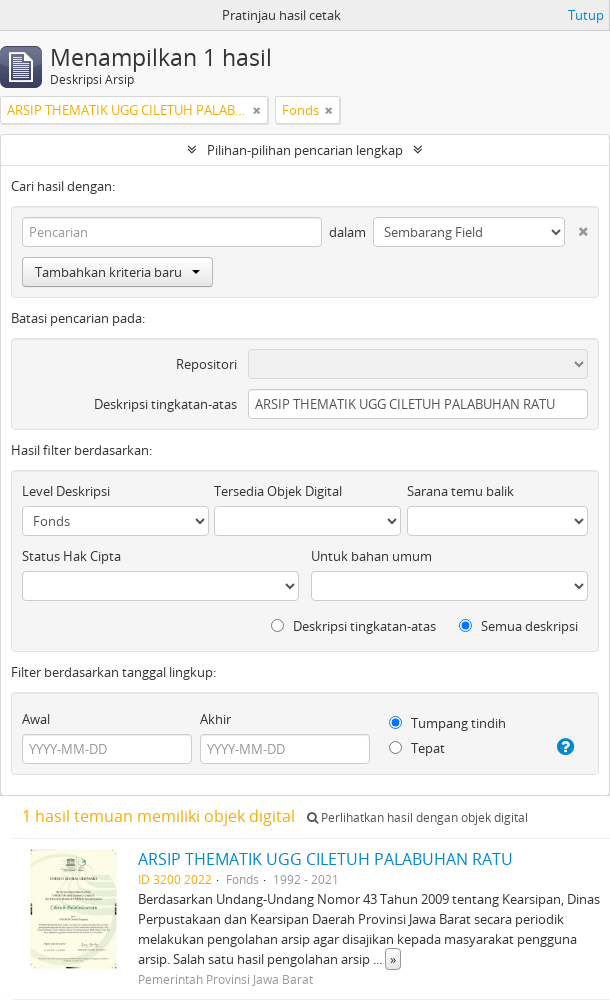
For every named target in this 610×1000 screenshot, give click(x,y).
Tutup (586, 15)
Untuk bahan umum (371, 556)
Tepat (417, 748)
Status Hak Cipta (71, 556)
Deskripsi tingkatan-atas (165, 404)
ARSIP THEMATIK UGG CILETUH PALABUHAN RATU (325, 859)
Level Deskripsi (66, 491)
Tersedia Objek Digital (278, 491)
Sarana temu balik (460, 491)
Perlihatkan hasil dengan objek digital (417, 817)
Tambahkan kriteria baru (117, 272)
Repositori (206, 364)
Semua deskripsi (518, 626)
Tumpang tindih (447, 723)
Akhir (215, 719)
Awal (36, 719)
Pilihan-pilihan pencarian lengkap (305, 150)
